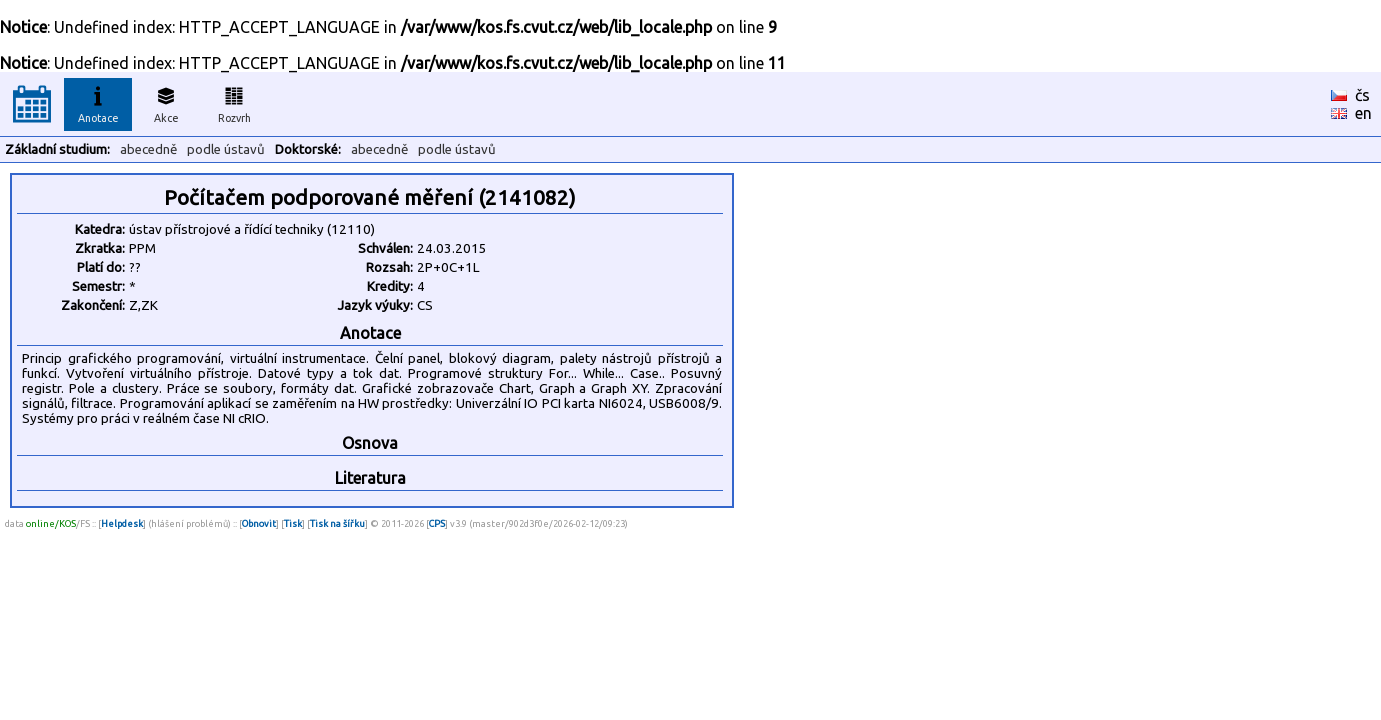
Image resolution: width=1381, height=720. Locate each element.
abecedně (148, 149)
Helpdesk (122, 523)
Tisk (293, 523)
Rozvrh (234, 102)
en (1363, 113)
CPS (437, 523)
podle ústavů (226, 149)
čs (1362, 95)
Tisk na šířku (337, 523)
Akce (166, 102)
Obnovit (259, 523)
